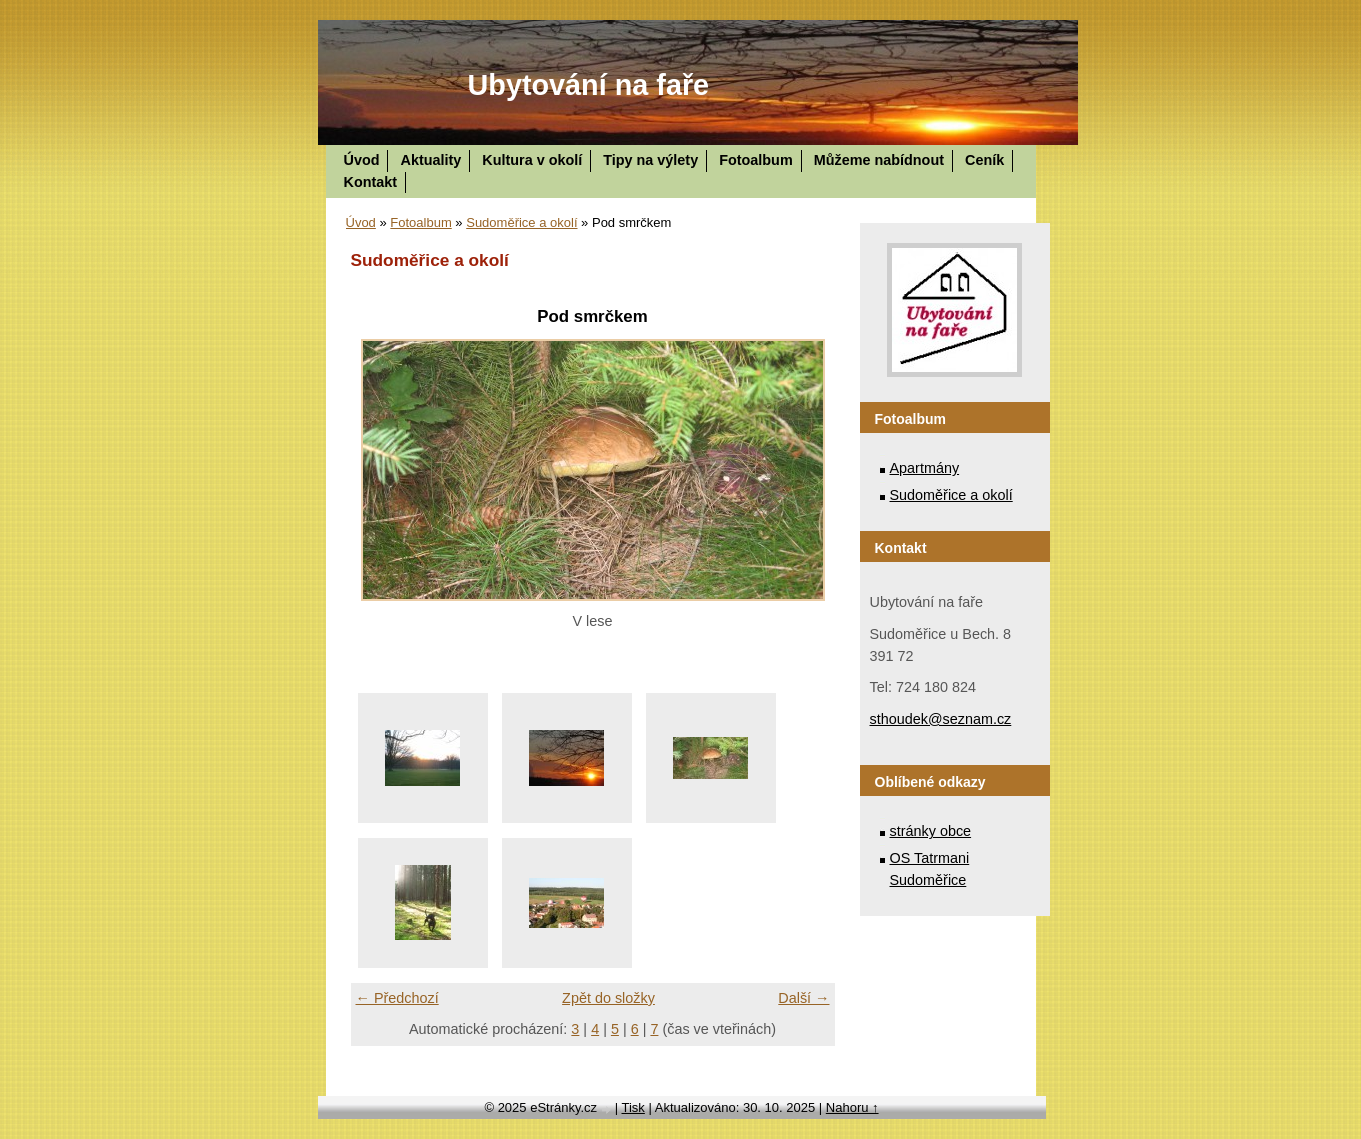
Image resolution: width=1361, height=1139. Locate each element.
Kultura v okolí (532, 160)
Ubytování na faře (589, 85)
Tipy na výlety (650, 160)
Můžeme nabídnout (879, 160)
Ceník (984, 160)
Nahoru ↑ (852, 1107)
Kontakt (371, 182)
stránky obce (931, 831)
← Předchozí (397, 998)
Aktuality (430, 160)
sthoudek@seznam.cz (941, 719)
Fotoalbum (756, 160)
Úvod (362, 160)
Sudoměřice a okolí (521, 222)
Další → (803, 998)
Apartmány (925, 468)
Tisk (633, 1107)
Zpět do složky (608, 998)
